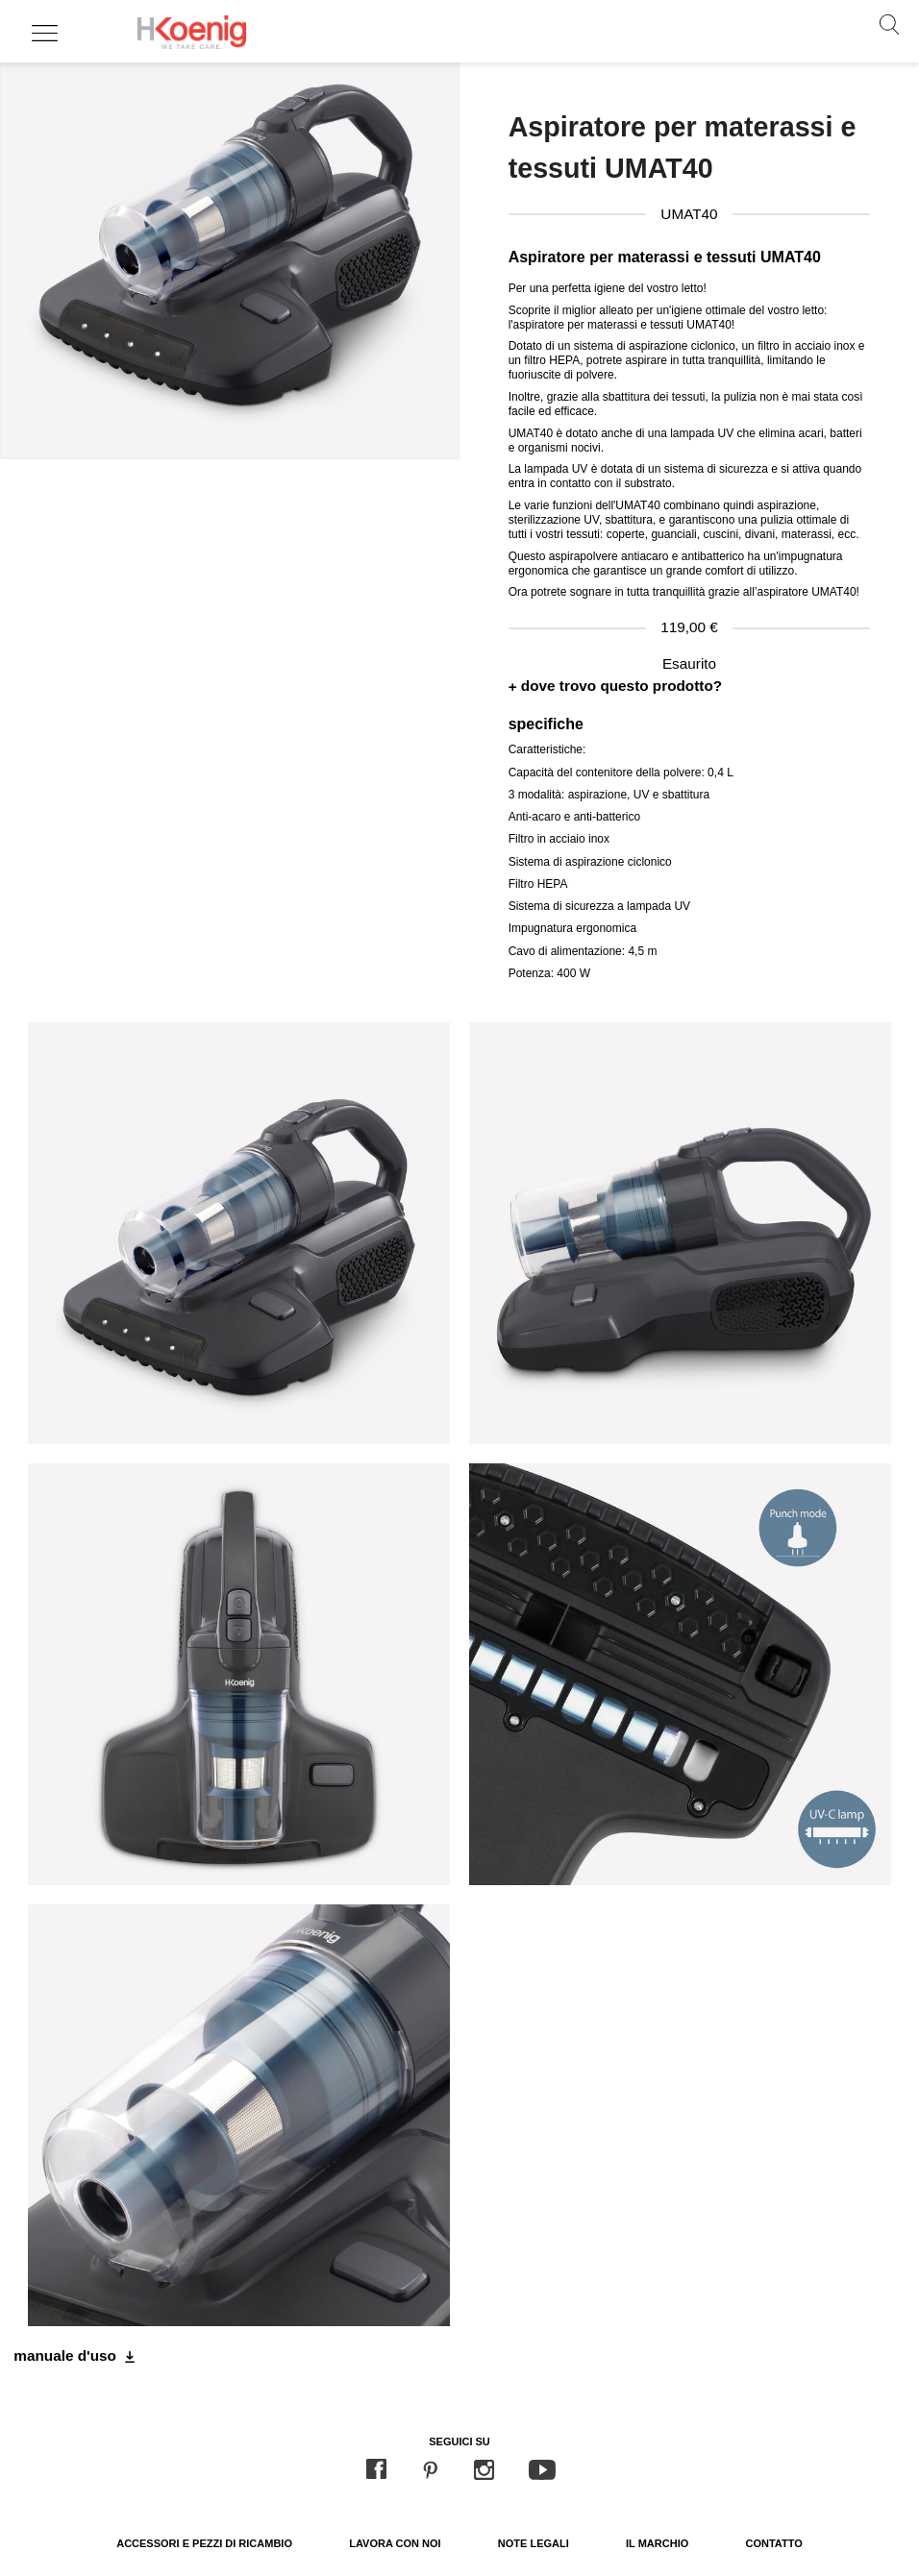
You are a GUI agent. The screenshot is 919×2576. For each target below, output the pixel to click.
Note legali (533, 2543)
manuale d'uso (64, 2355)
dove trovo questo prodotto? (621, 685)
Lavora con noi (394, 2543)
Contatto (774, 2543)
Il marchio (657, 2543)
